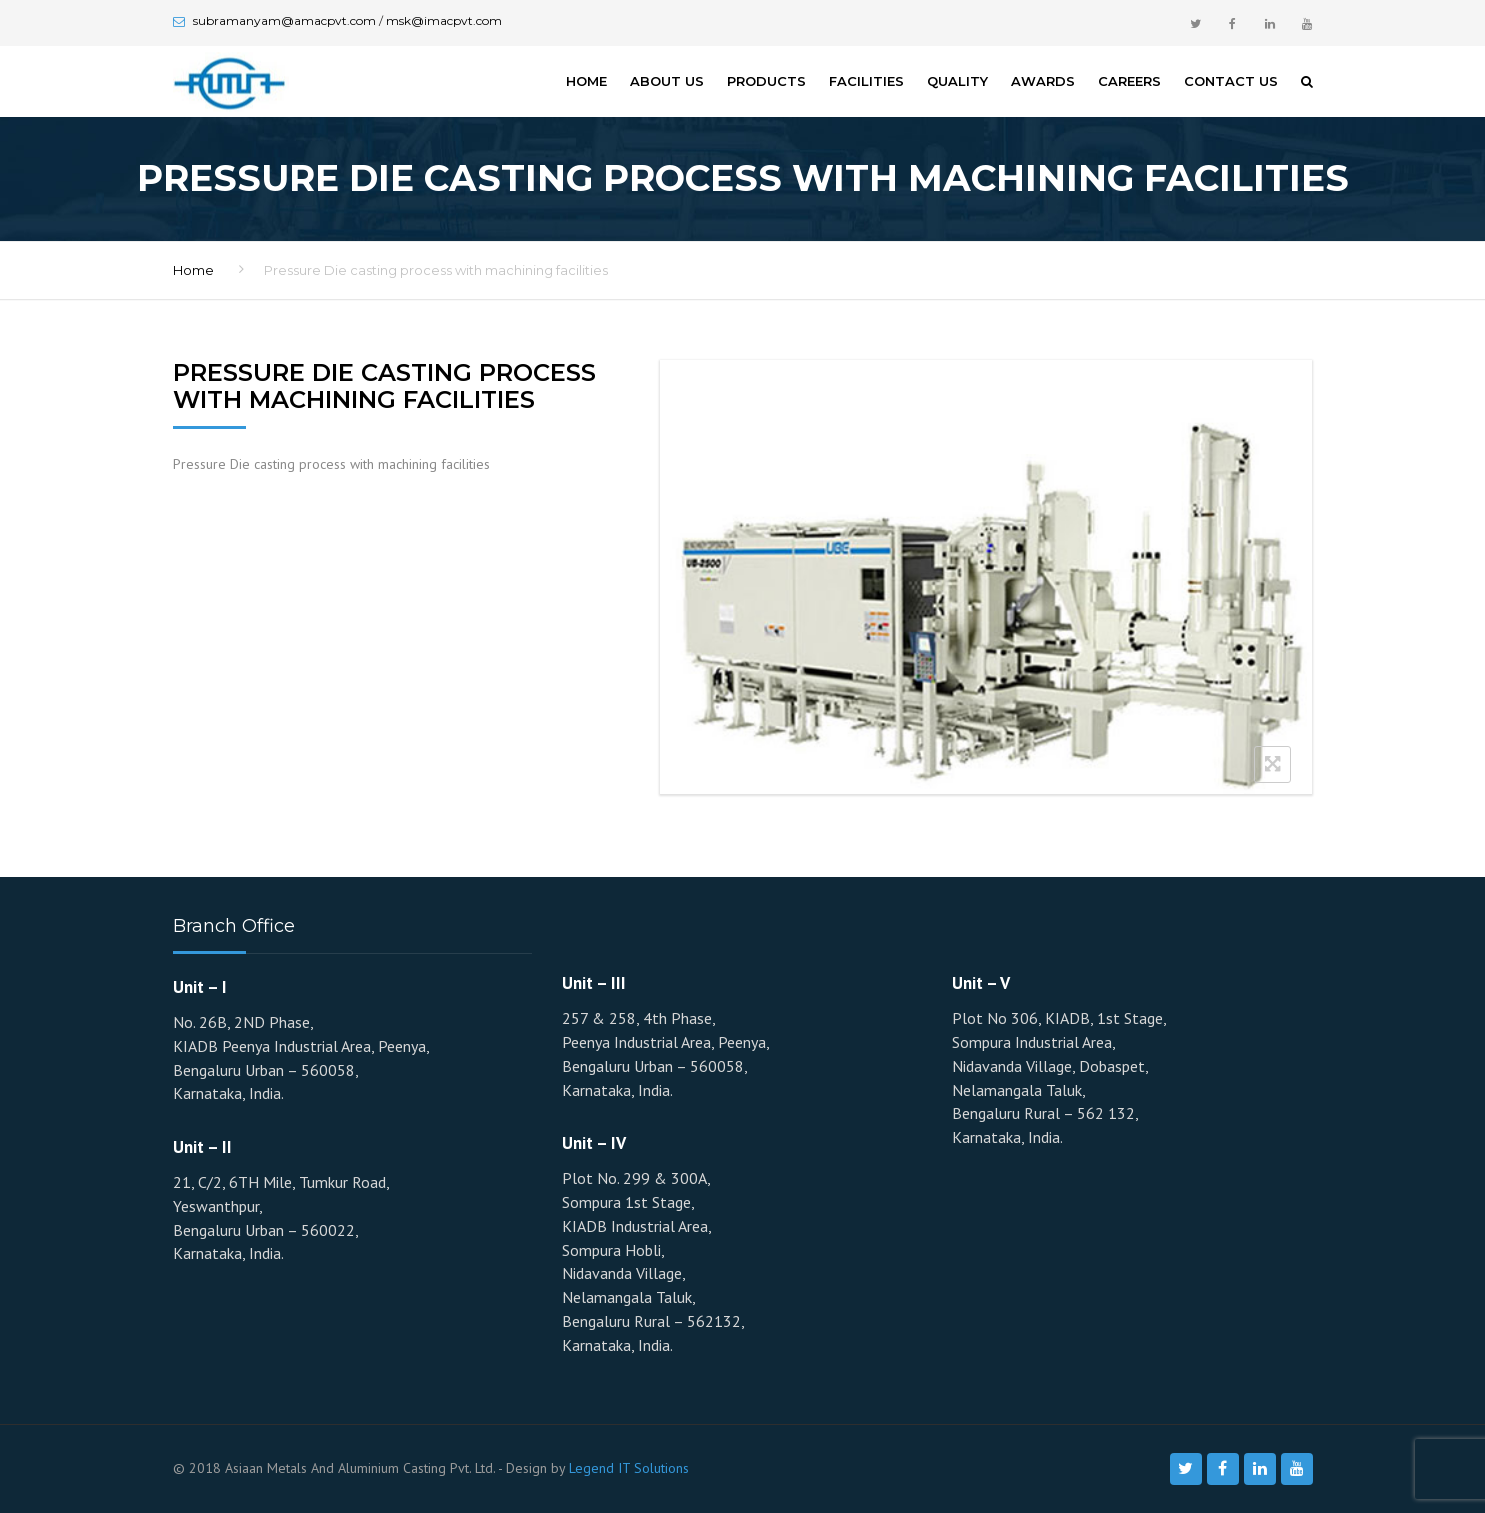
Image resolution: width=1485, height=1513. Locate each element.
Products (766, 81)
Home (586, 81)
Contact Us (1231, 81)
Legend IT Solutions (629, 1468)
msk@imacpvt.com (444, 20)
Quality (957, 81)
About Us (667, 81)
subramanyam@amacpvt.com (284, 20)
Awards (1043, 81)
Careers (1129, 81)
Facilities (866, 81)
